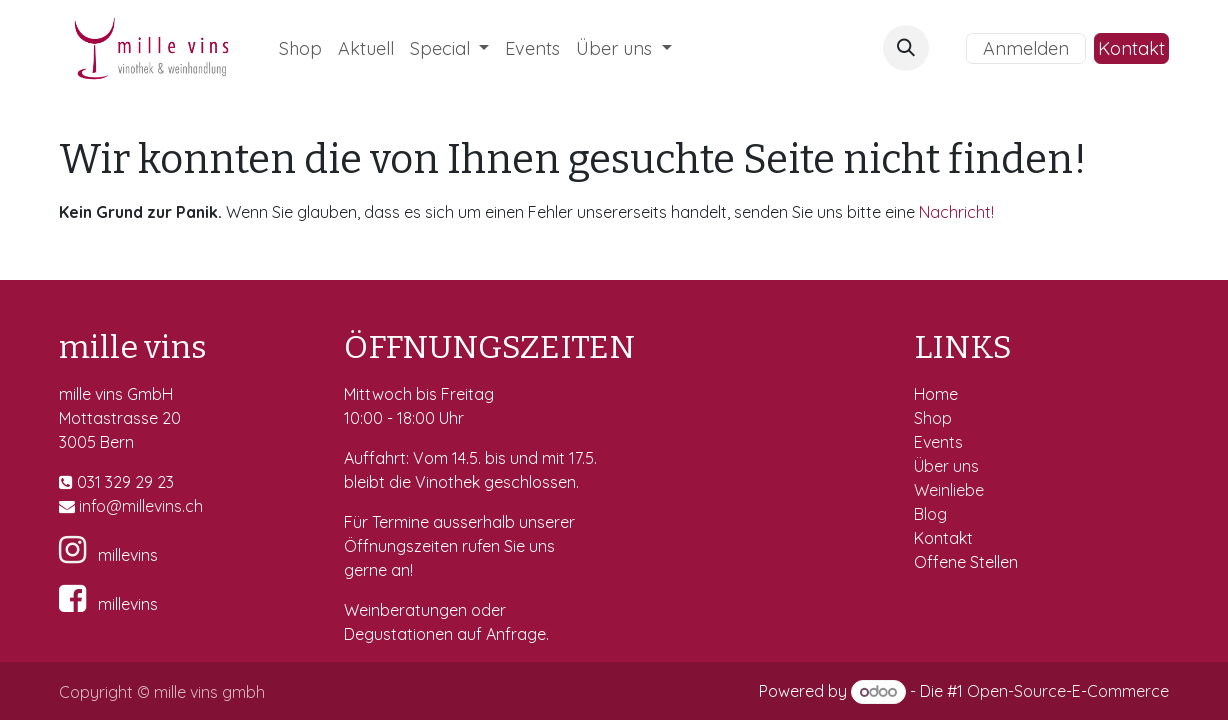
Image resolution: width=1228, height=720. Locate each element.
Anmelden (1026, 48)
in (85, 506)
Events (940, 442)
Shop (935, 418)
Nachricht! (956, 212)
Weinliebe (951, 490)
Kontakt (1131, 48)
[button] (906, 48)
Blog (930, 514)
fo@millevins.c (142, 506)
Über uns (946, 466)
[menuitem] (300, 48)
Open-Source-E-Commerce (1068, 691)
